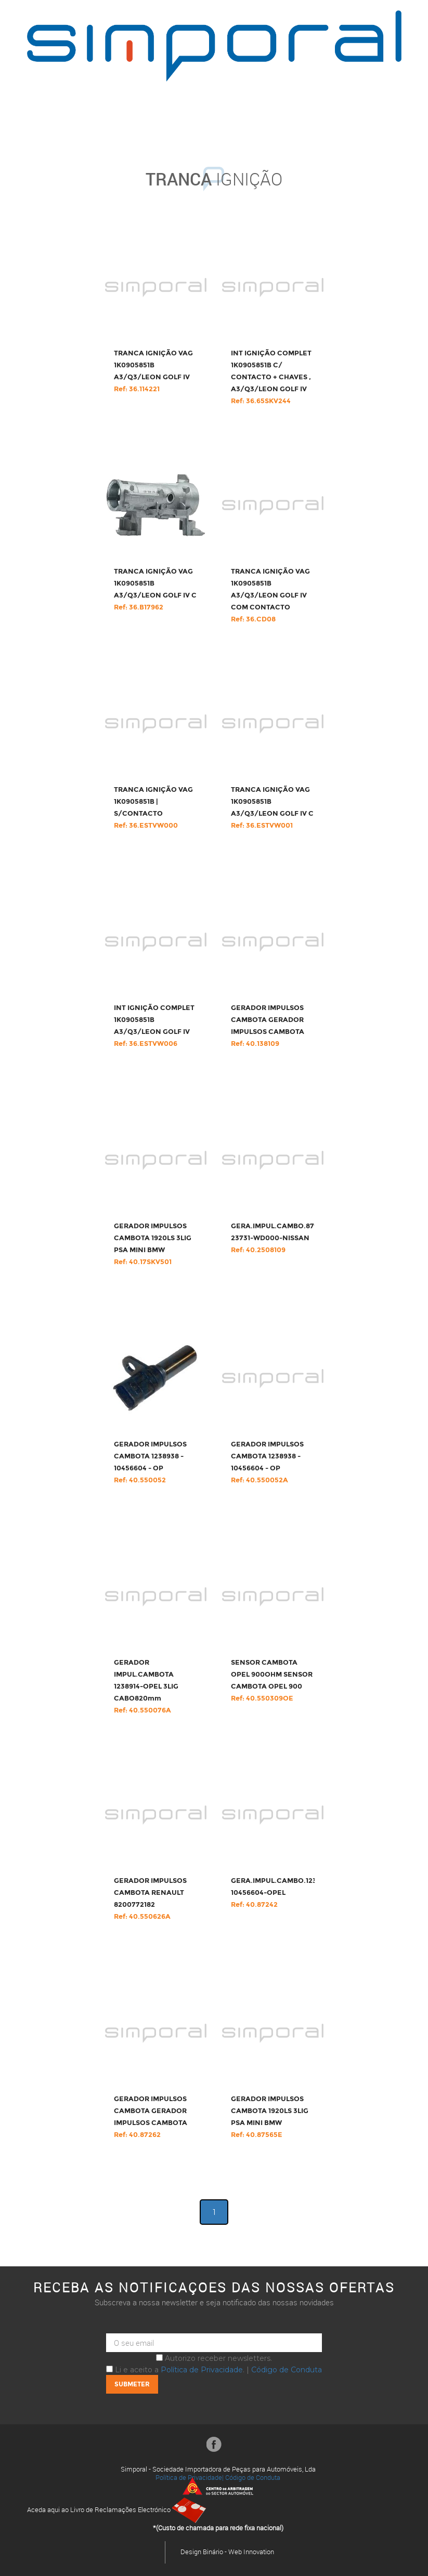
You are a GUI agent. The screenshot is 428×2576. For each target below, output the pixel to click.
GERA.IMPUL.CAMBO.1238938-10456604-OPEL (283, 1893)
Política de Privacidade (202, 2369)
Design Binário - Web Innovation (227, 2551)
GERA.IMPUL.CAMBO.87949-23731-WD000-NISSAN (280, 1238)
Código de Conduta (286, 2369)
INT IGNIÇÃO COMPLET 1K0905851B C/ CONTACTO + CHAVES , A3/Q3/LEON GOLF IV (271, 377)
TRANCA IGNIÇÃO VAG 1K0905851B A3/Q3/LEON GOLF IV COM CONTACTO (270, 595)
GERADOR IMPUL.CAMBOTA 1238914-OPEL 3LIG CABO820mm (146, 1686)
